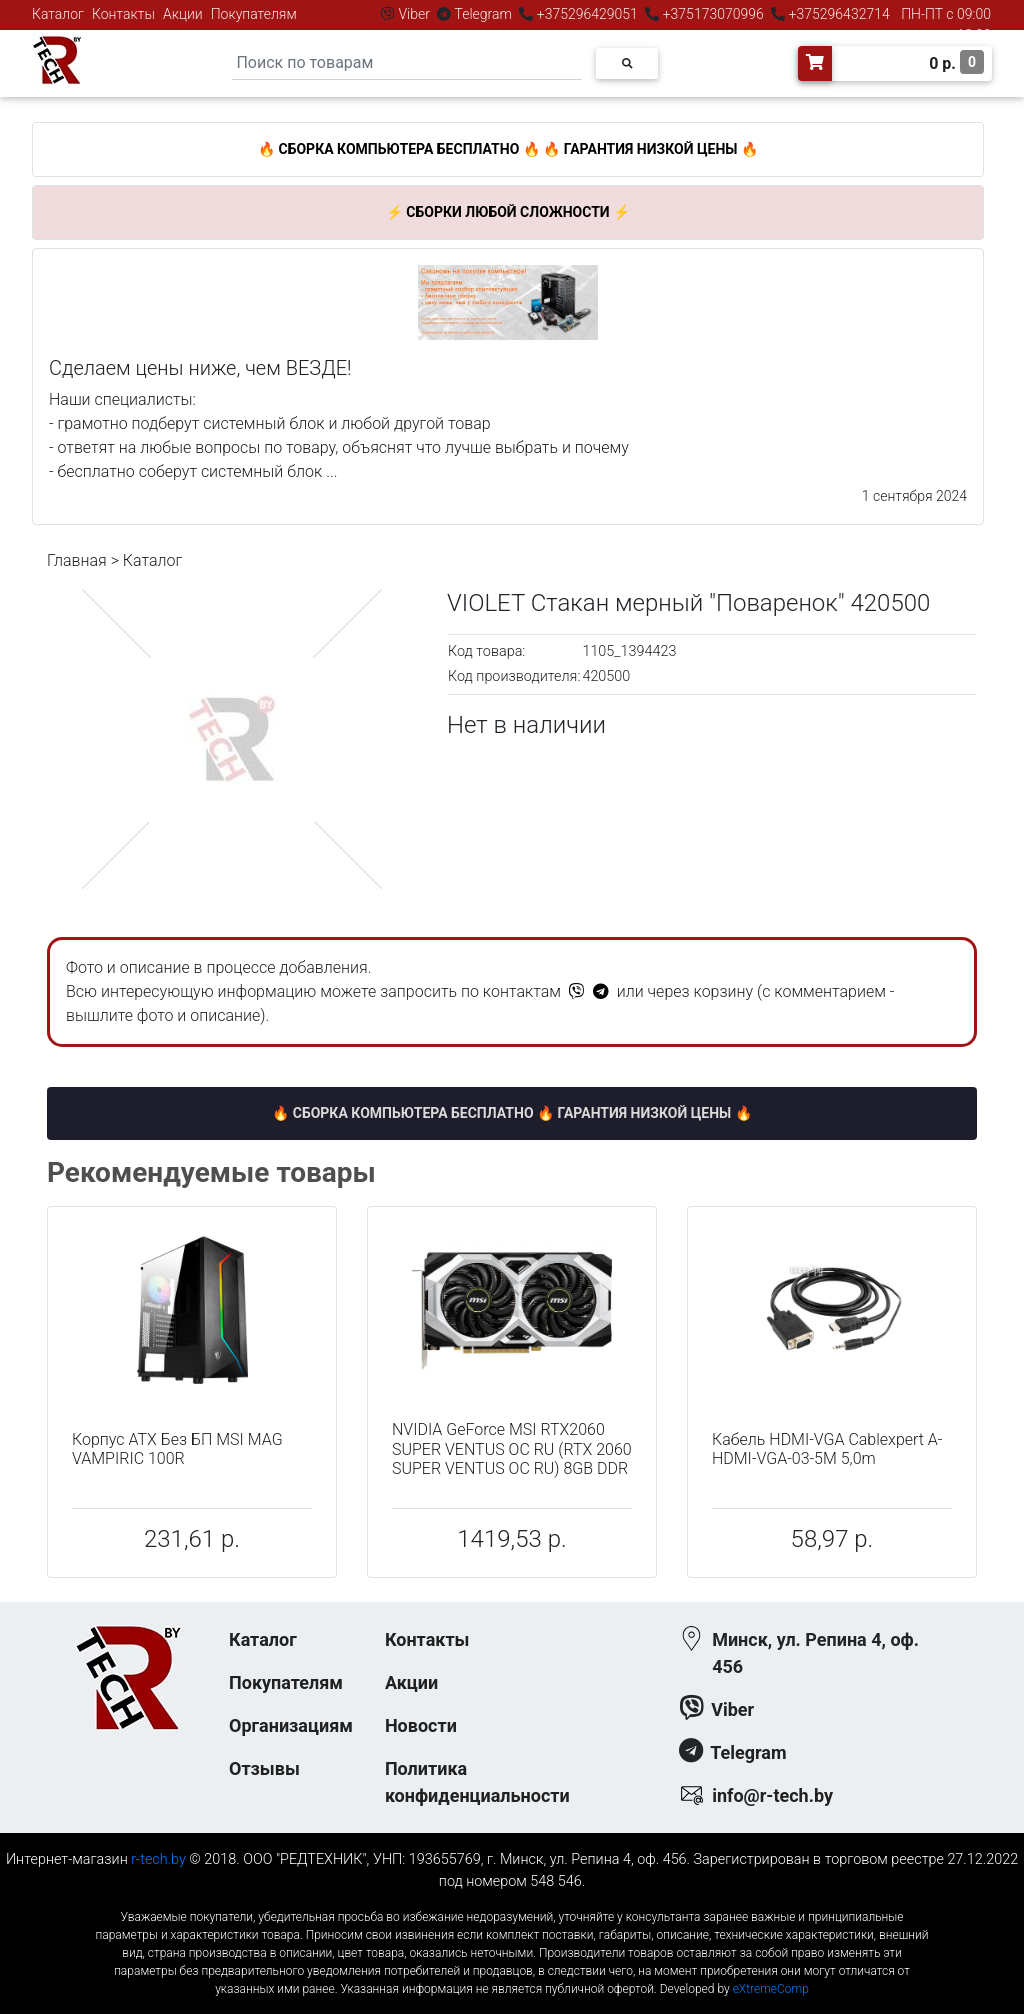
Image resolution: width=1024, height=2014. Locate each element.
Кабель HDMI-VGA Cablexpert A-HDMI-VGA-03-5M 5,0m (827, 1449)
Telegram (483, 14)
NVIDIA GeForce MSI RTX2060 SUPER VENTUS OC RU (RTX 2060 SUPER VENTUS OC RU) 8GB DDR (512, 1448)
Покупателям (254, 14)
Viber (414, 14)
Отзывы (264, 1768)
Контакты (123, 14)
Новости (421, 1725)
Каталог (58, 14)
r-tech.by (158, 1859)
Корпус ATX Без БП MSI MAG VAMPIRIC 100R (177, 1449)
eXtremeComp (771, 1989)
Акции (183, 14)
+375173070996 (711, 14)
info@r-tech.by (772, 1795)
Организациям (291, 1725)
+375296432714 (837, 14)
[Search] (407, 63)
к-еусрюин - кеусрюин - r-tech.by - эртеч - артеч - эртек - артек (512, 1900)
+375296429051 (587, 14)
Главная (77, 560)
